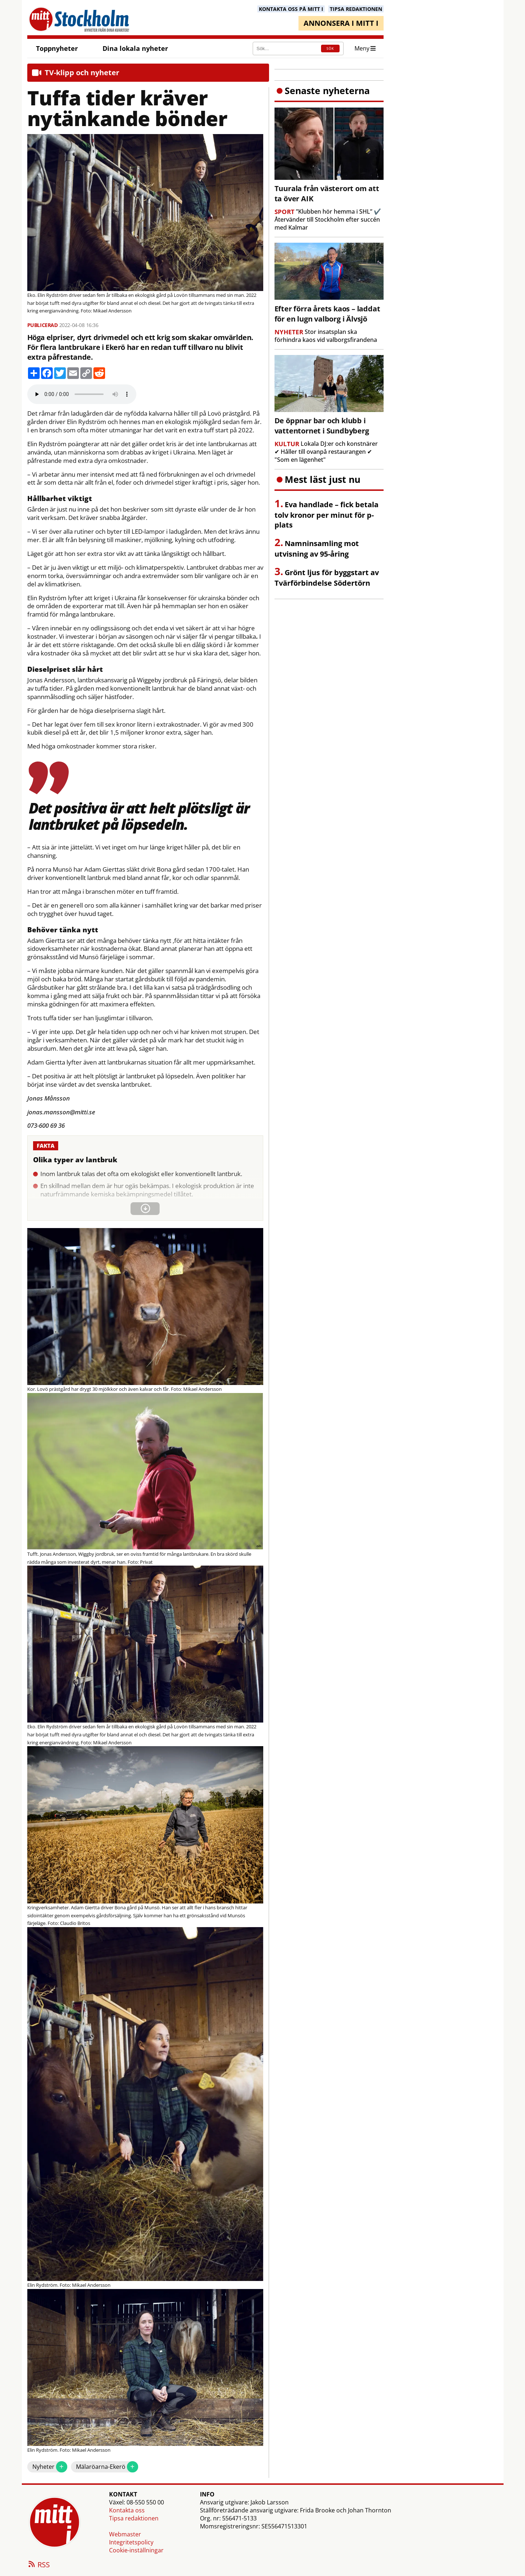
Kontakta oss (127, 2510)
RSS (38, 2565)
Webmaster (125, 2534)
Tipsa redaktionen (134, 2518)
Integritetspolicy (131, 2542)
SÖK (330, 48)
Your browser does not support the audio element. (81, 394)
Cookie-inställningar (136, 2550)
